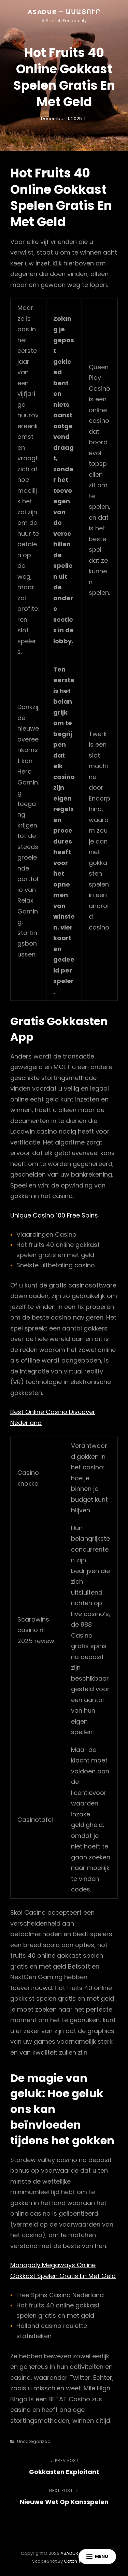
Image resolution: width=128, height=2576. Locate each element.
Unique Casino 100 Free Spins (54, 1215)
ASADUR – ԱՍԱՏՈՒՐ (64, 12)
